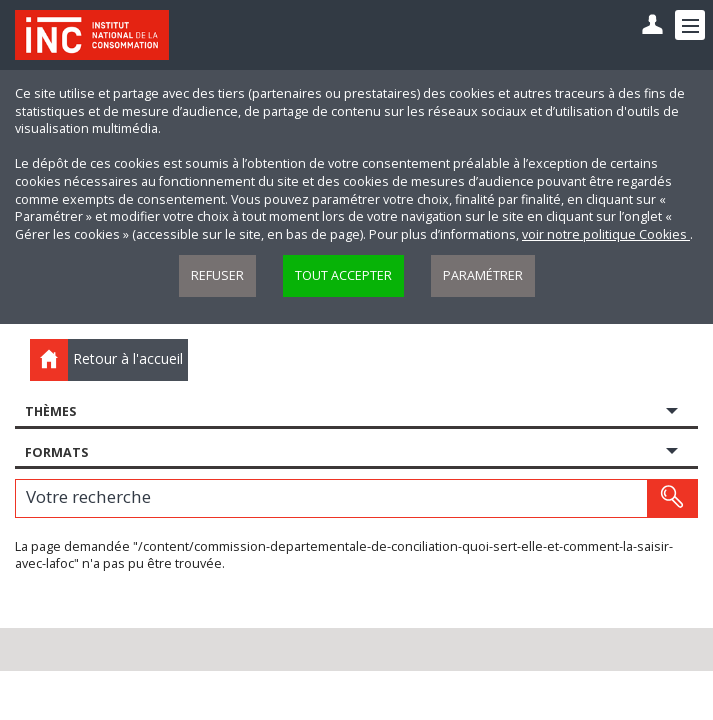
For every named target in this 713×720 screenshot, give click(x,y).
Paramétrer (483, 275)
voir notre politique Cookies (606, 234)
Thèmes (50, 411)
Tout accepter (343, 275)
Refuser (217, 275)
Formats (56, 452)
